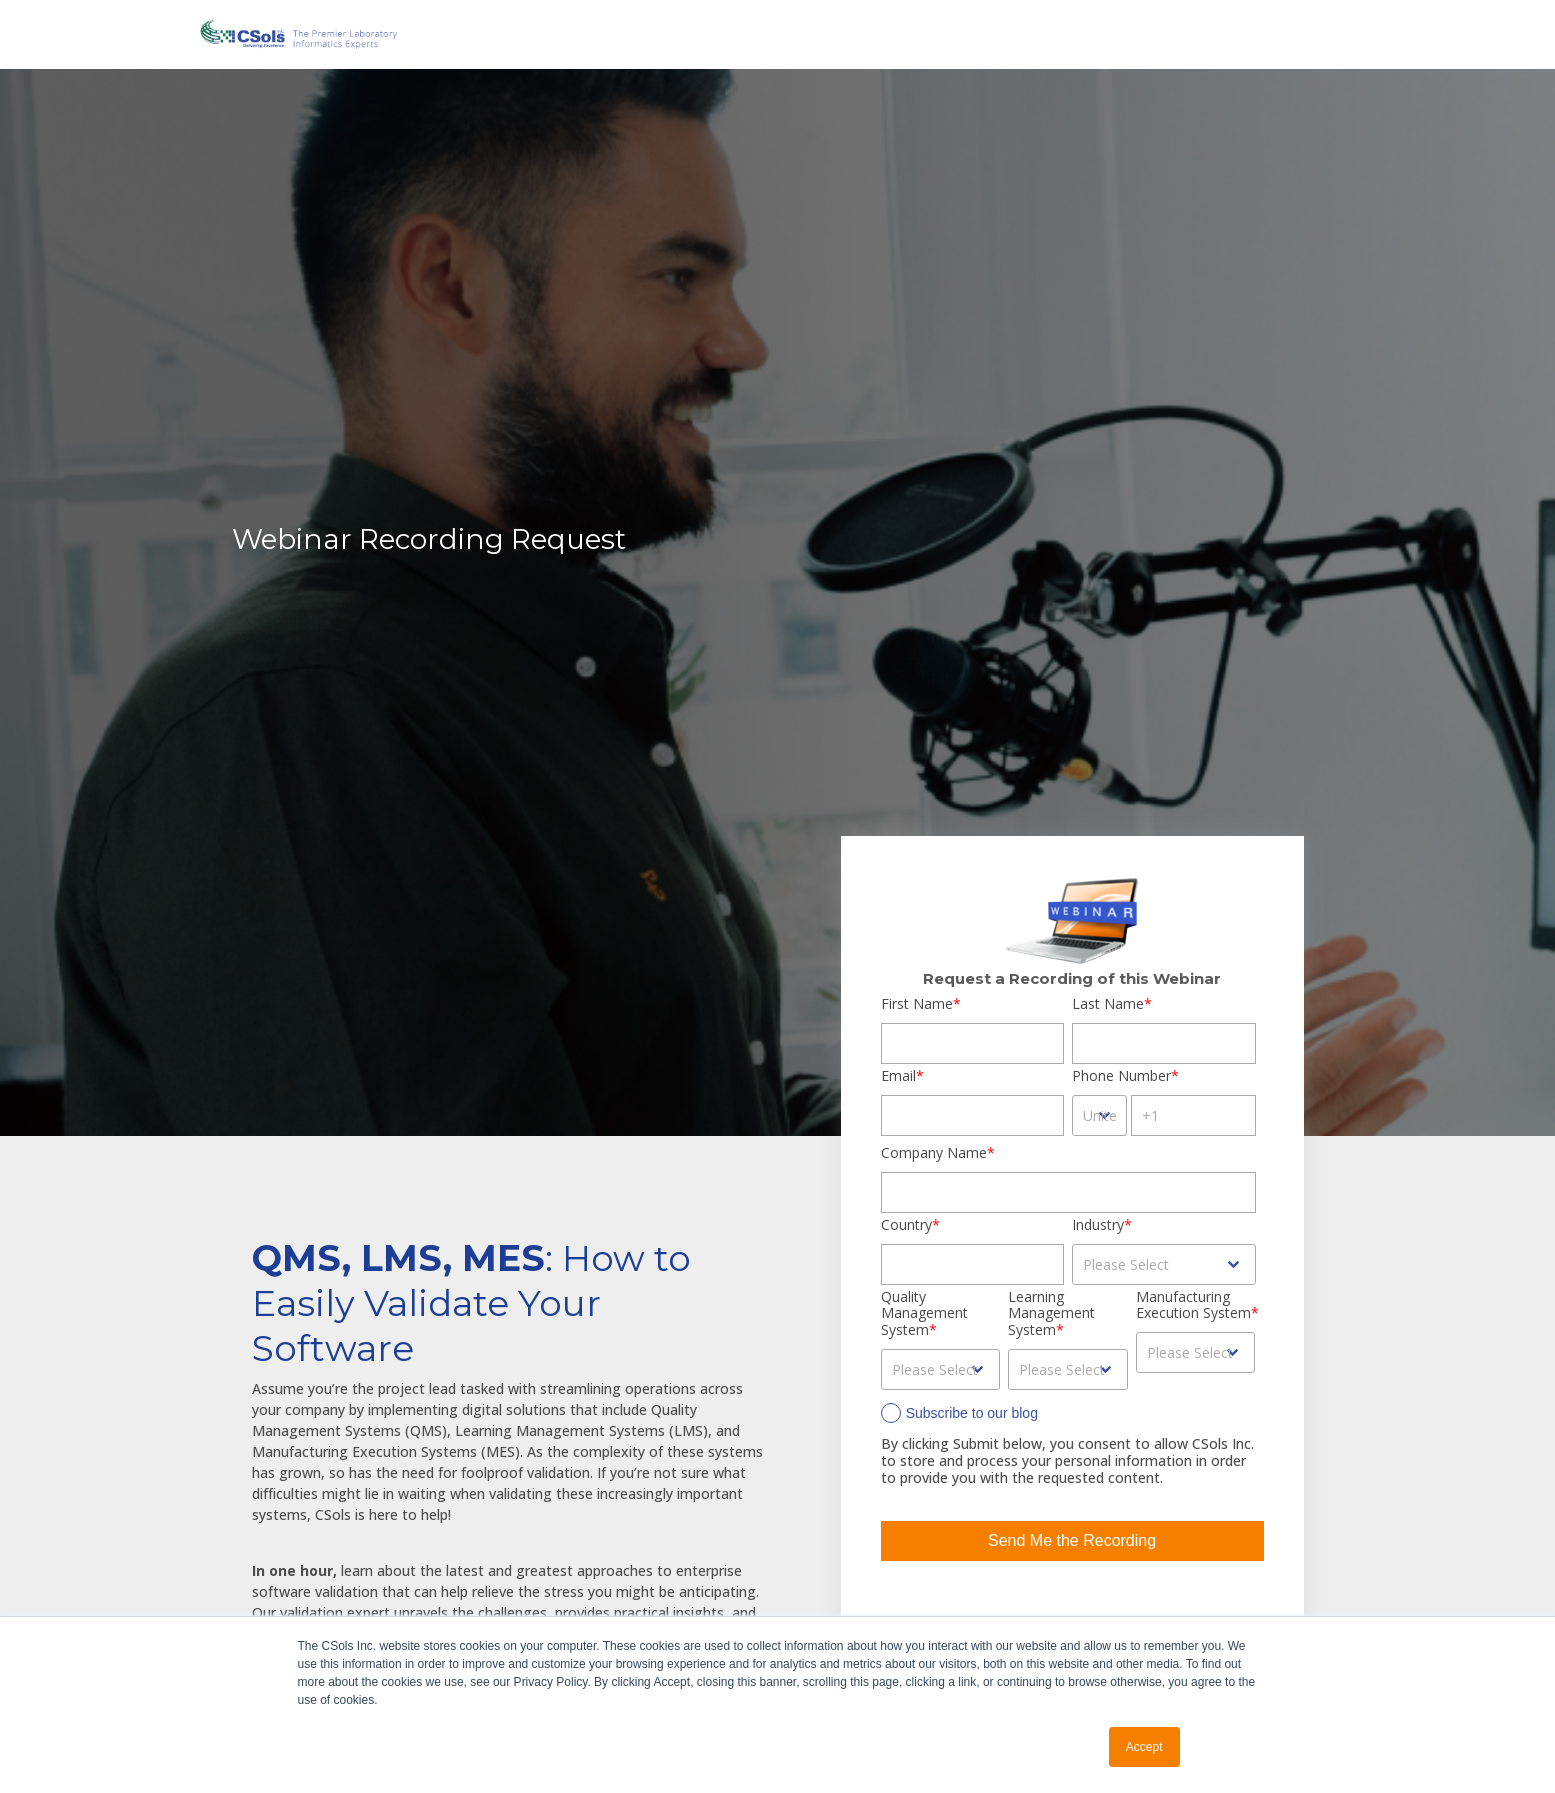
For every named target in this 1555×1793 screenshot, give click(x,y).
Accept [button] (1144, 1747)
